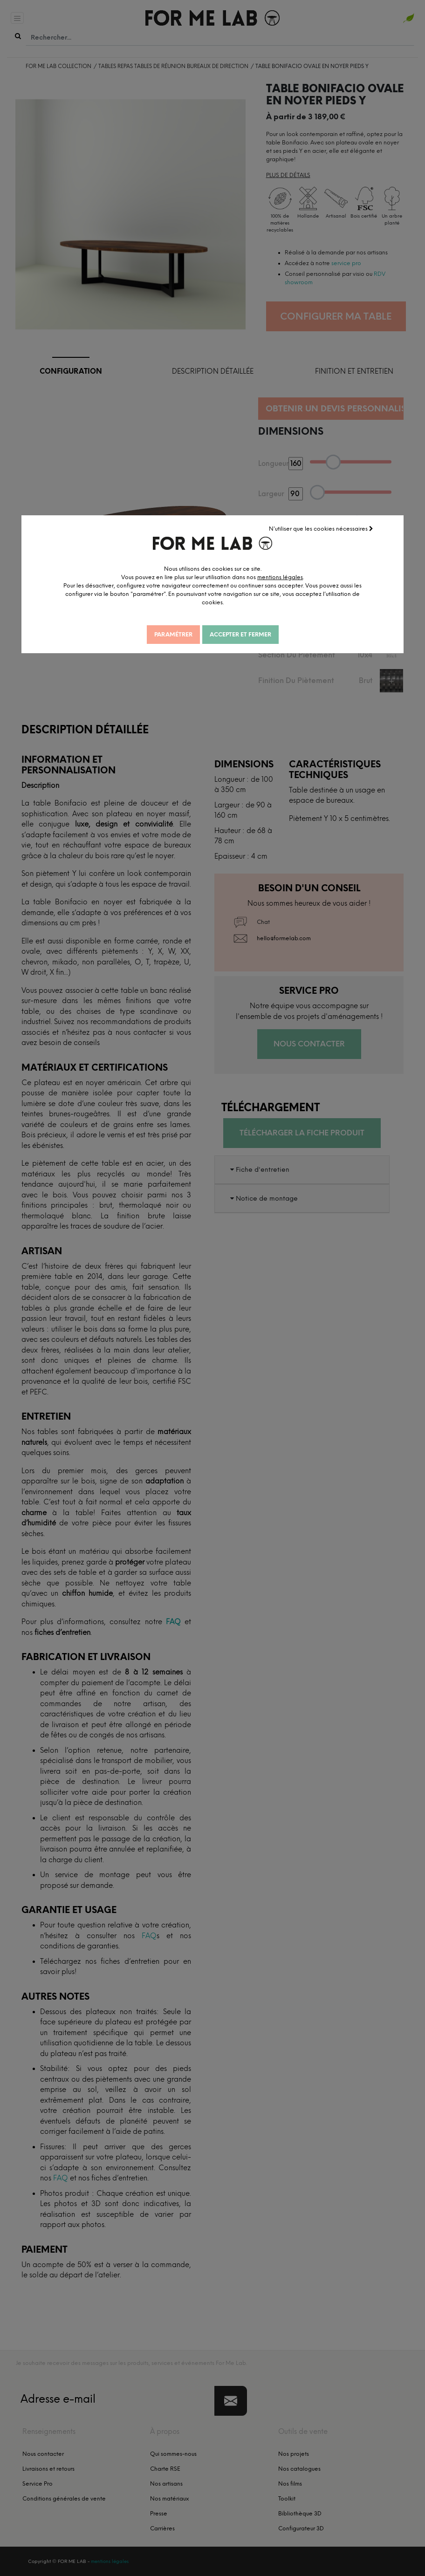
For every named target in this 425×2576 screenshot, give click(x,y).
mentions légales (280, 577)
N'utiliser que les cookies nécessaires (321, 529)
